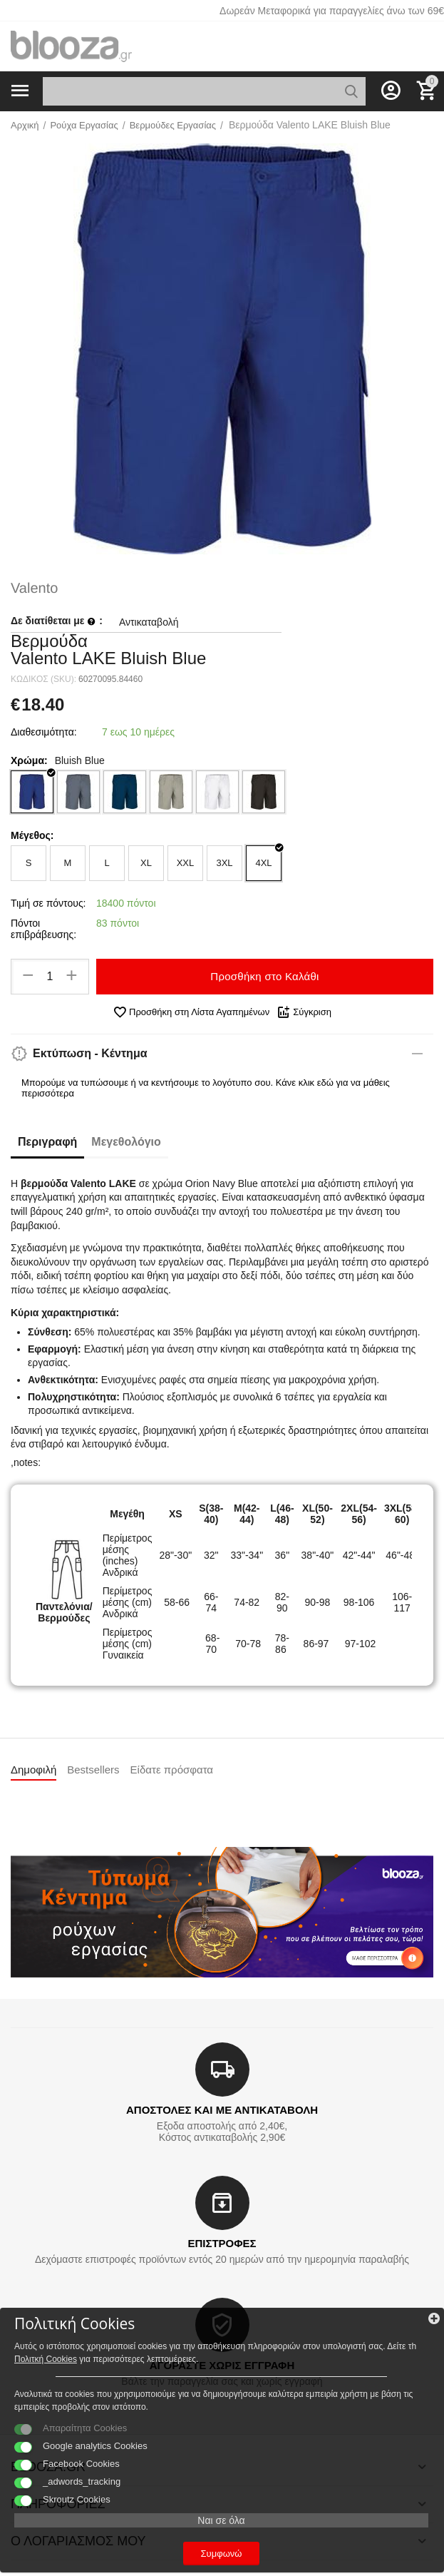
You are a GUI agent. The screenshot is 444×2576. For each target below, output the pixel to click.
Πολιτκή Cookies (45, 2359)
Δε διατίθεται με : (57, 621)
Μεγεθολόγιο (125, 1142)
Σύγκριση (304, 1012)
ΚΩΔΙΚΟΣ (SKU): (43, 679)
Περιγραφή (47, 1142)
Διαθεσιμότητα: (44, 732)
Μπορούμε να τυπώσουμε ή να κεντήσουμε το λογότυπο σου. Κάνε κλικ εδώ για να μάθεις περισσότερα (205, 1088)
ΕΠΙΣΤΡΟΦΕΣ (221, 2243)
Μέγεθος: (32, 835)
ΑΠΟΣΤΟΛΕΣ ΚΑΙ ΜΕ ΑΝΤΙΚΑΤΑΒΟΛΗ (222, 2110)
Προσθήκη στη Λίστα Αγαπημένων (191, 1012)
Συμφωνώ (221, 2553)
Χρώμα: (29, 760)
